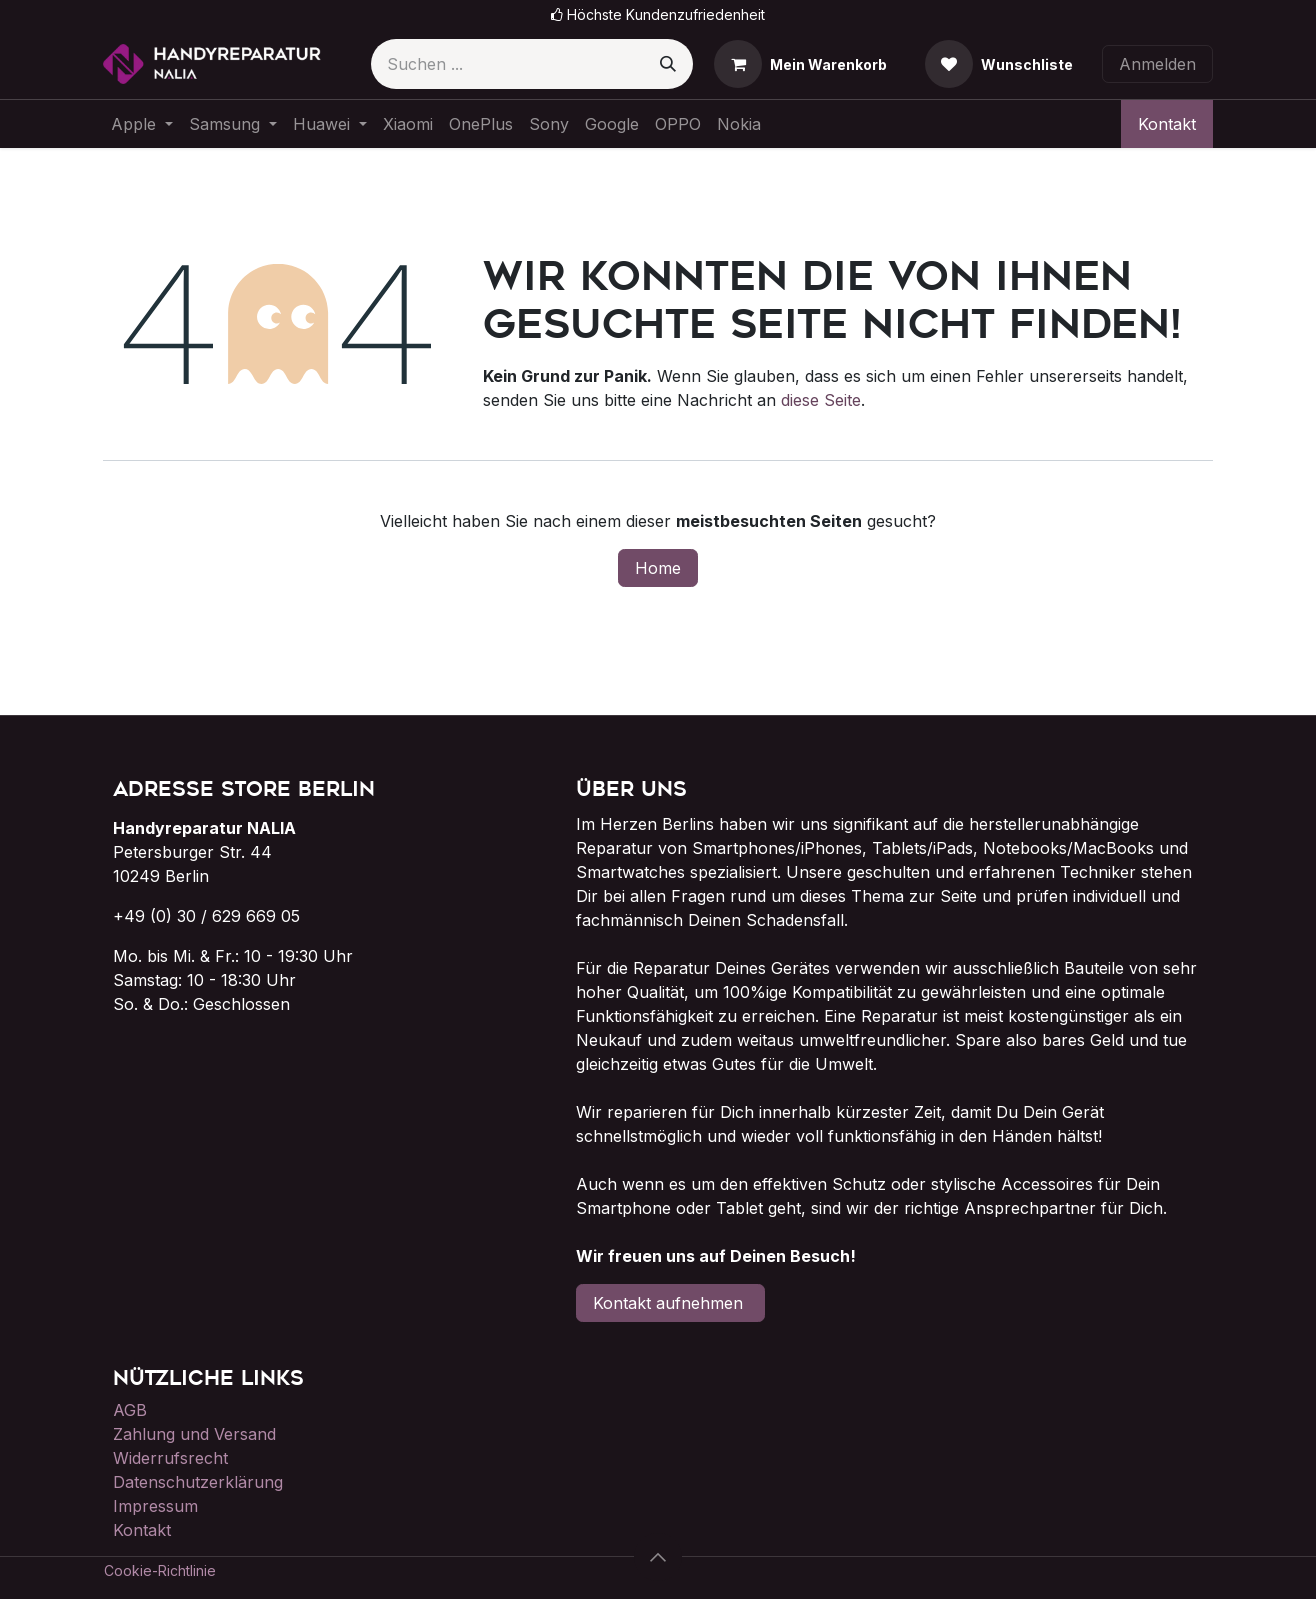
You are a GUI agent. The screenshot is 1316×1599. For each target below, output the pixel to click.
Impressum (155, 1506)
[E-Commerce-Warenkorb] (800, 64)
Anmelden (1157, 64)
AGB (130, 1410)
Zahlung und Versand (194, 1434)
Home (658, 568)
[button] (658, 1557)
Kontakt (1167, 124)
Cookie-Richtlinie (160, 1570)
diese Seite (821, 400)
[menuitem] (142, 124)
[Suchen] (668, 64)
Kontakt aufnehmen (670, 1303)
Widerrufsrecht (170, 1458)
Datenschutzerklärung (198, 1482)
